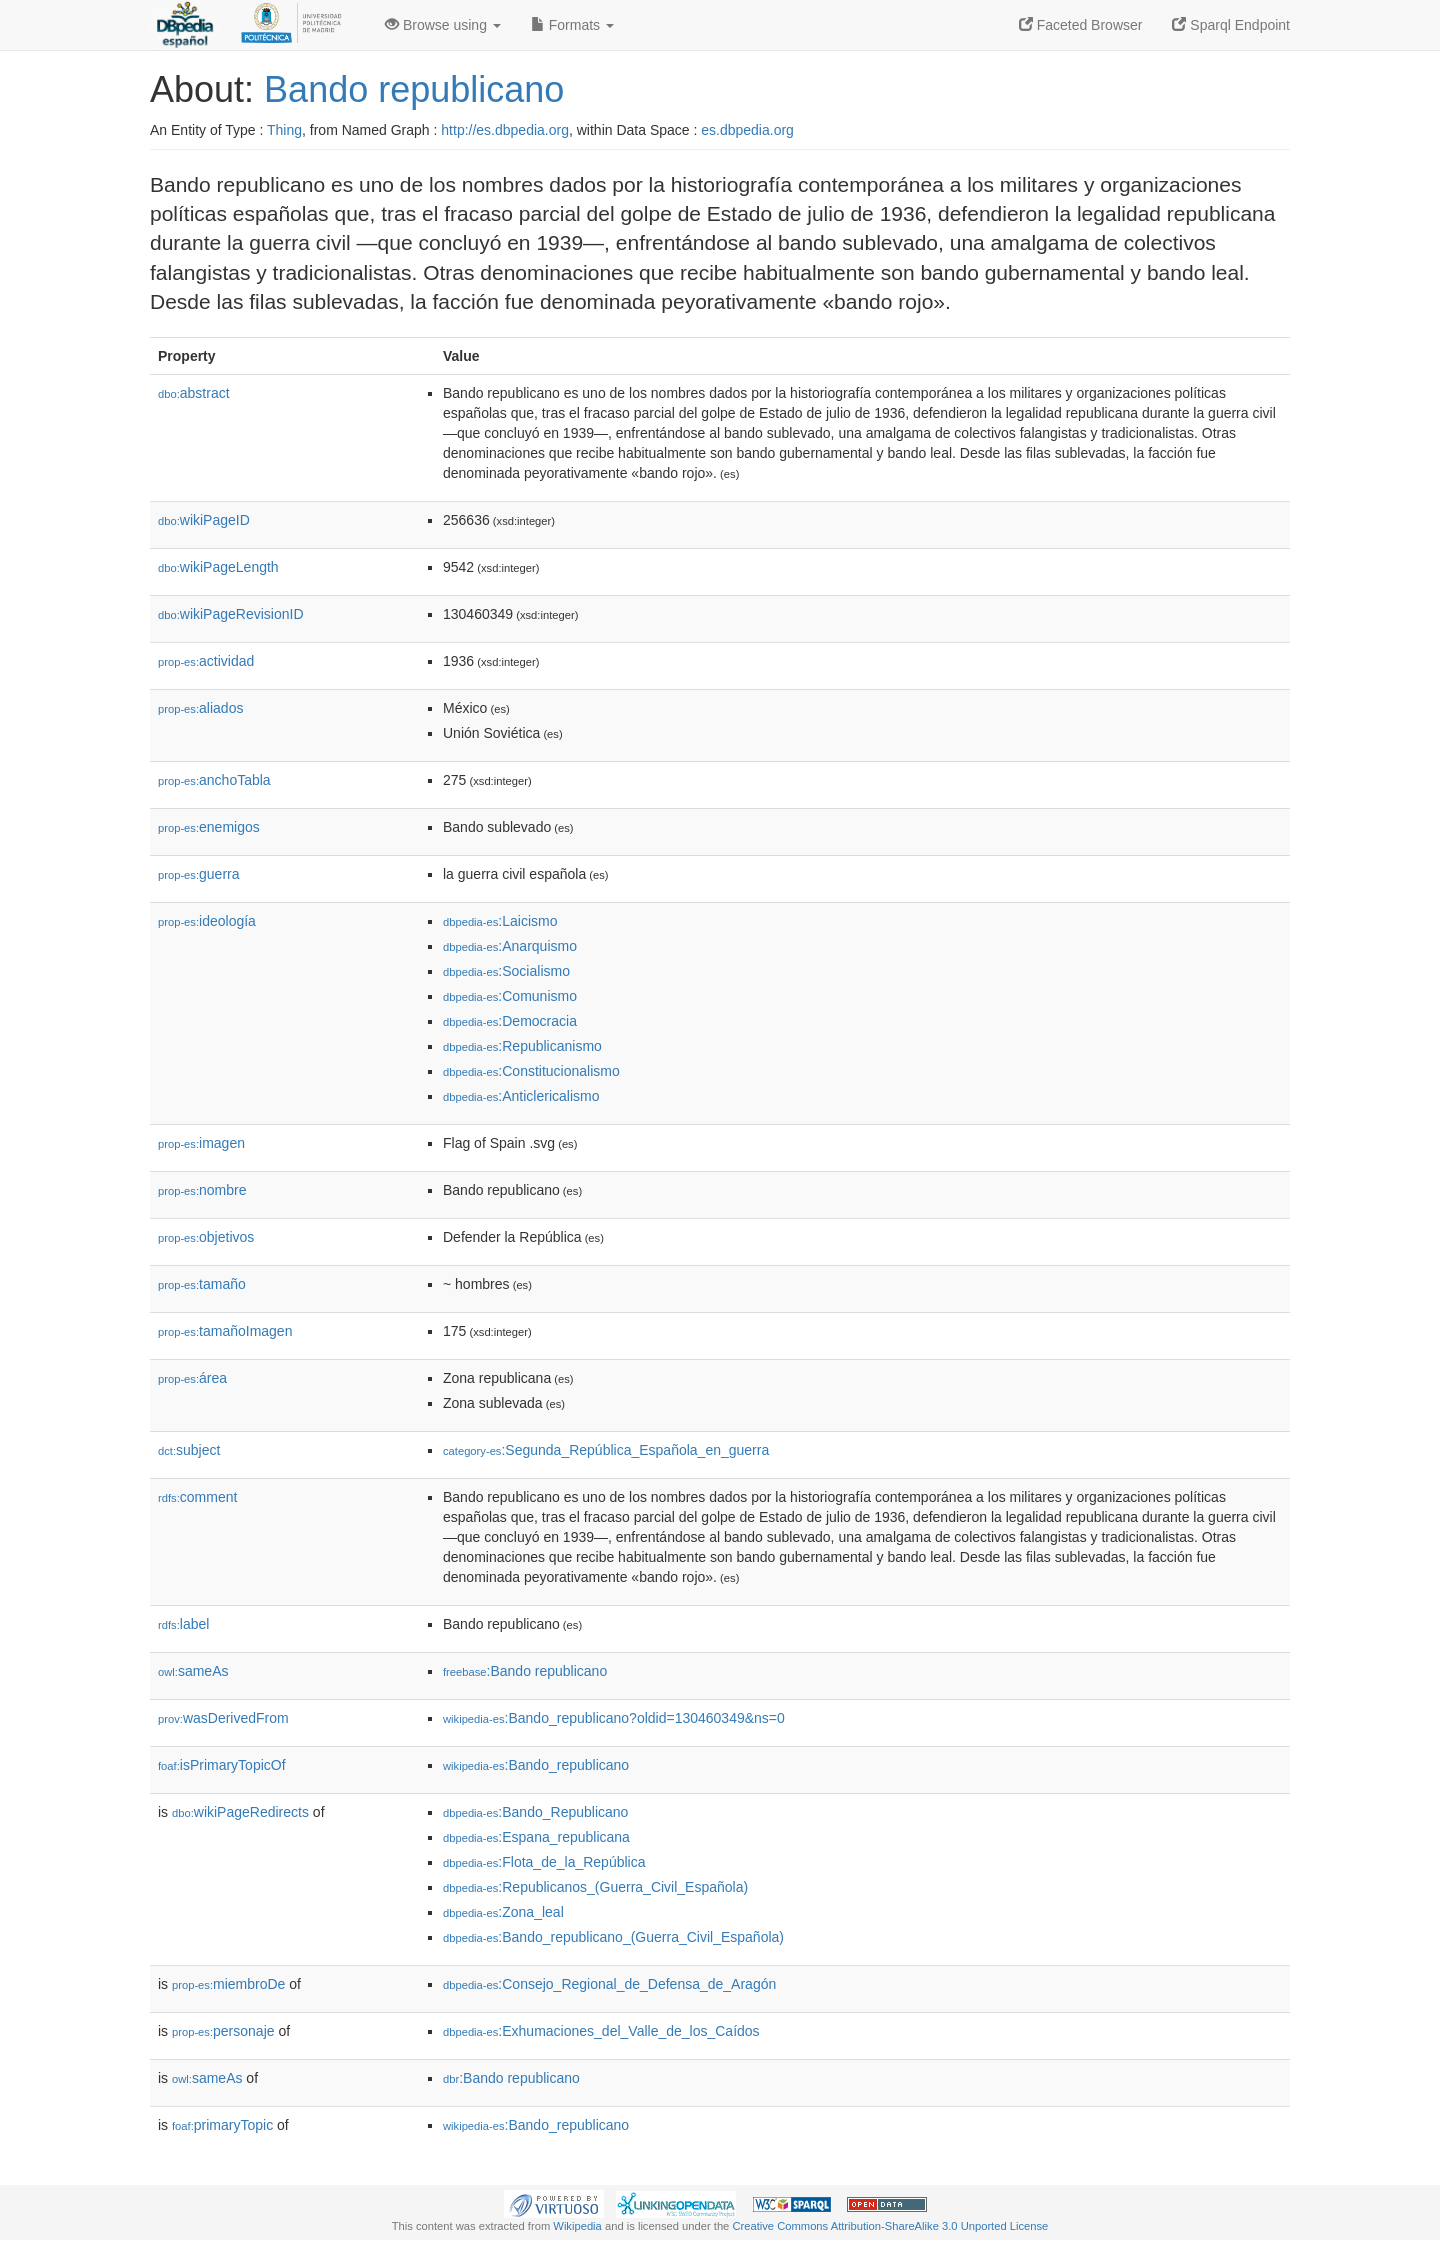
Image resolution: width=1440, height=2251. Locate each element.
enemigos (209, 827)
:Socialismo (506, 971)
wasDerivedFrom (223, 1718)
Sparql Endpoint (1231, 25)
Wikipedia (577, 2226)
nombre (202, 1190)
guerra (199, 874)
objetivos (206, 1237)
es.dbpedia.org (747, 130)
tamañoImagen (225, 1331)
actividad (206, 661)
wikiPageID (204, 520)
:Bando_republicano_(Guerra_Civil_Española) (613, 1937)
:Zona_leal (503, 1912)
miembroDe (228, 1984)
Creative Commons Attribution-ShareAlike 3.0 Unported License (890, 2226)
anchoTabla (214, 780)
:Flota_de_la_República (544, 1862)
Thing (284, 130)
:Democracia (510, 1021)
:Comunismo (510, 996)
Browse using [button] (443, 25)
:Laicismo (500, 921)
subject (189, 1450)
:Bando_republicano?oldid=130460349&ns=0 (614, 1718)
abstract (194, 393)
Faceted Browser (1081, 25)
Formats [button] (572, 25)
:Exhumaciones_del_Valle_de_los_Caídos (601, 2031)
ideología (207, 921)
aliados (200, 708)
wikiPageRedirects (240, 1812)
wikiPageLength (218, 567)
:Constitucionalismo (531, 1071)
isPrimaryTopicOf (222, 1765)
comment (197, 1497)
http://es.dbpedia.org (505, 130)
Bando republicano (414, 89)
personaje (223, 2031)
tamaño (202, 1284)
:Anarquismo (510, 946)
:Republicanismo (522, 1046)
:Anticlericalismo (521, 1096)
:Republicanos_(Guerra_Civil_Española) (595, 1887)
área (192, 1378)
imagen (201, 1143)
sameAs (193, 1671)
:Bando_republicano (536, 1765)
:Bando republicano (525, 1671)
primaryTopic (222, 2125)
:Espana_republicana (536, 1837)
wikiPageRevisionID (231, 614)
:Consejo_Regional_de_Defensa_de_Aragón (609, 1984)
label (183, 1624)
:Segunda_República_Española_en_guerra (606, 1450)
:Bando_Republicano (535, 1812)
